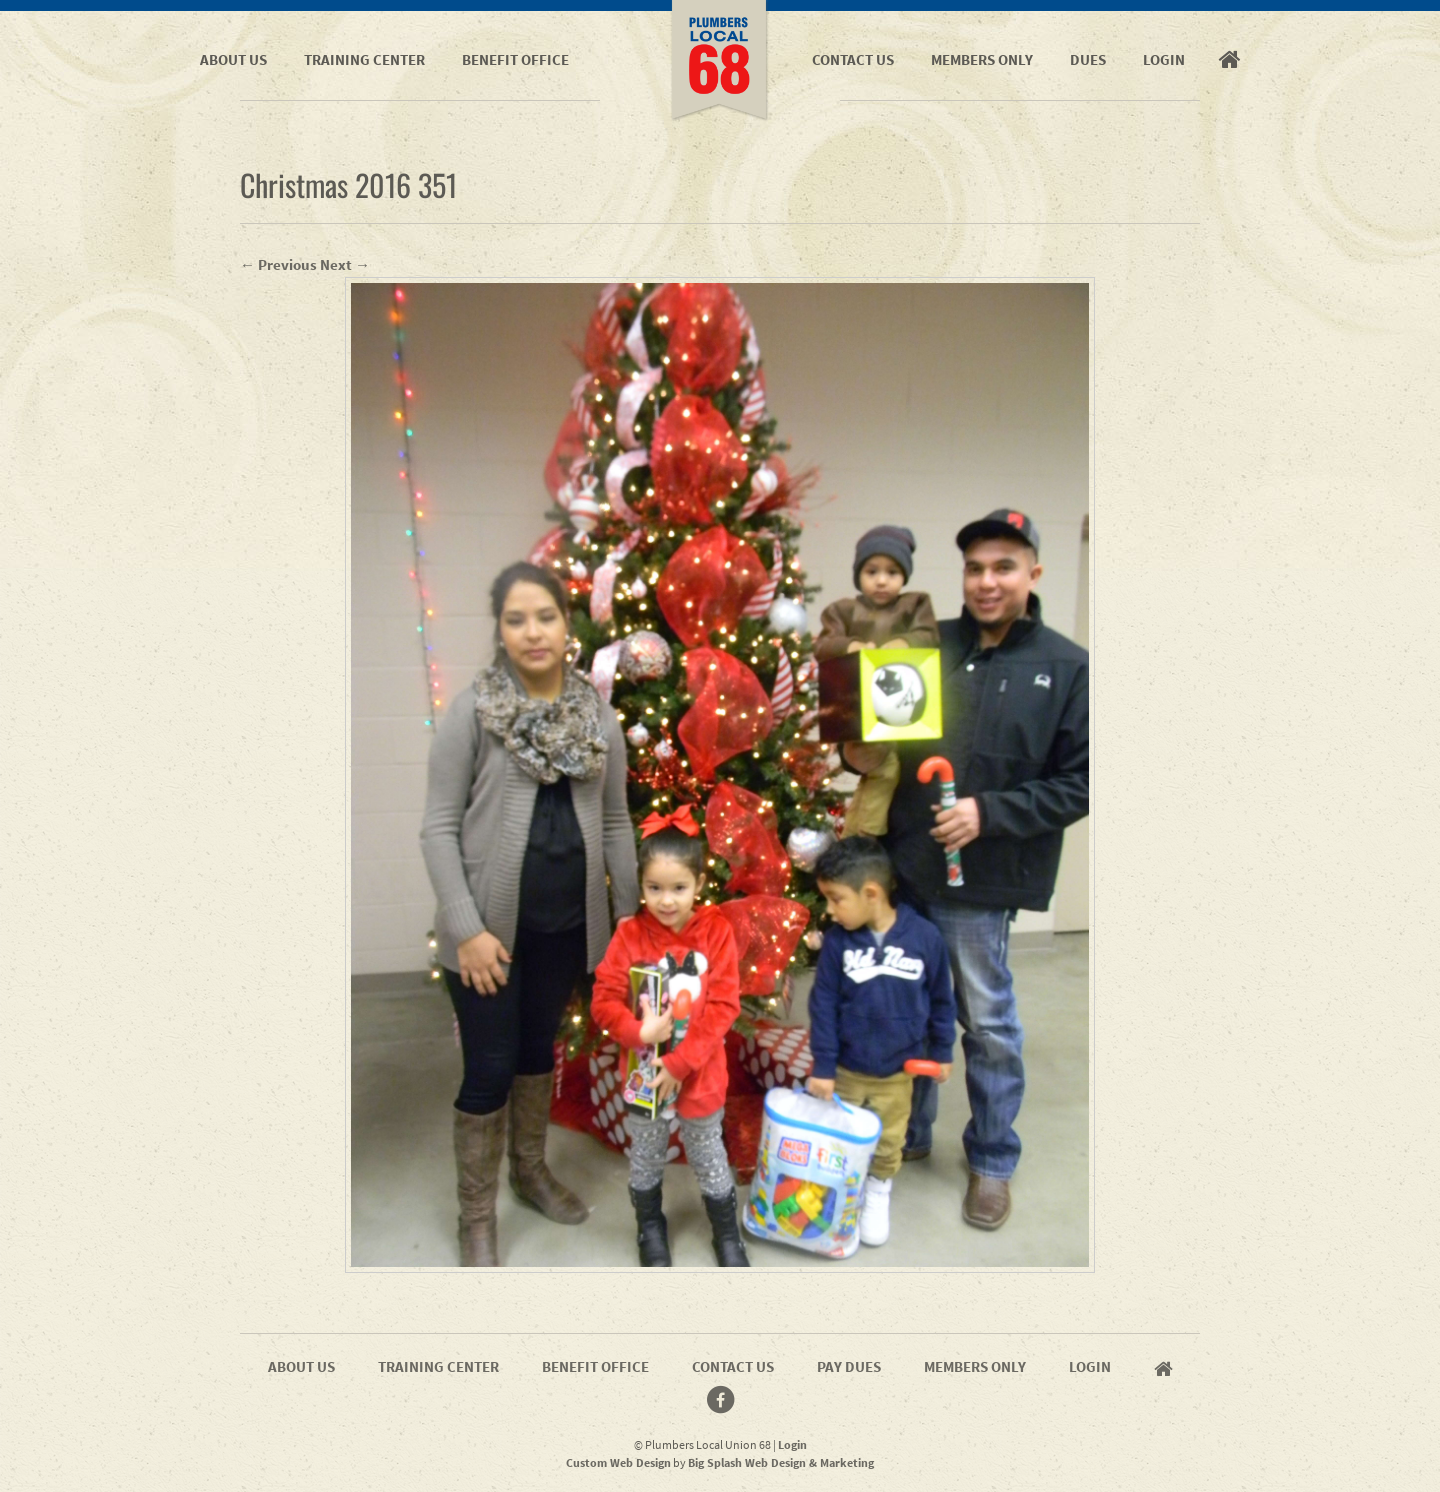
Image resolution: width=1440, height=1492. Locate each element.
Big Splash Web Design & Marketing (781, 1462)
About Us (233, 59)
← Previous (278, 264)
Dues (1088, 59)
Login (1164, 59)
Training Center (364, 59)
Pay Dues (849, 1366)
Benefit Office (515, 59)
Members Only (982, 59)
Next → (345, 264)
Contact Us (853, 59)
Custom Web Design (618, 1462)
